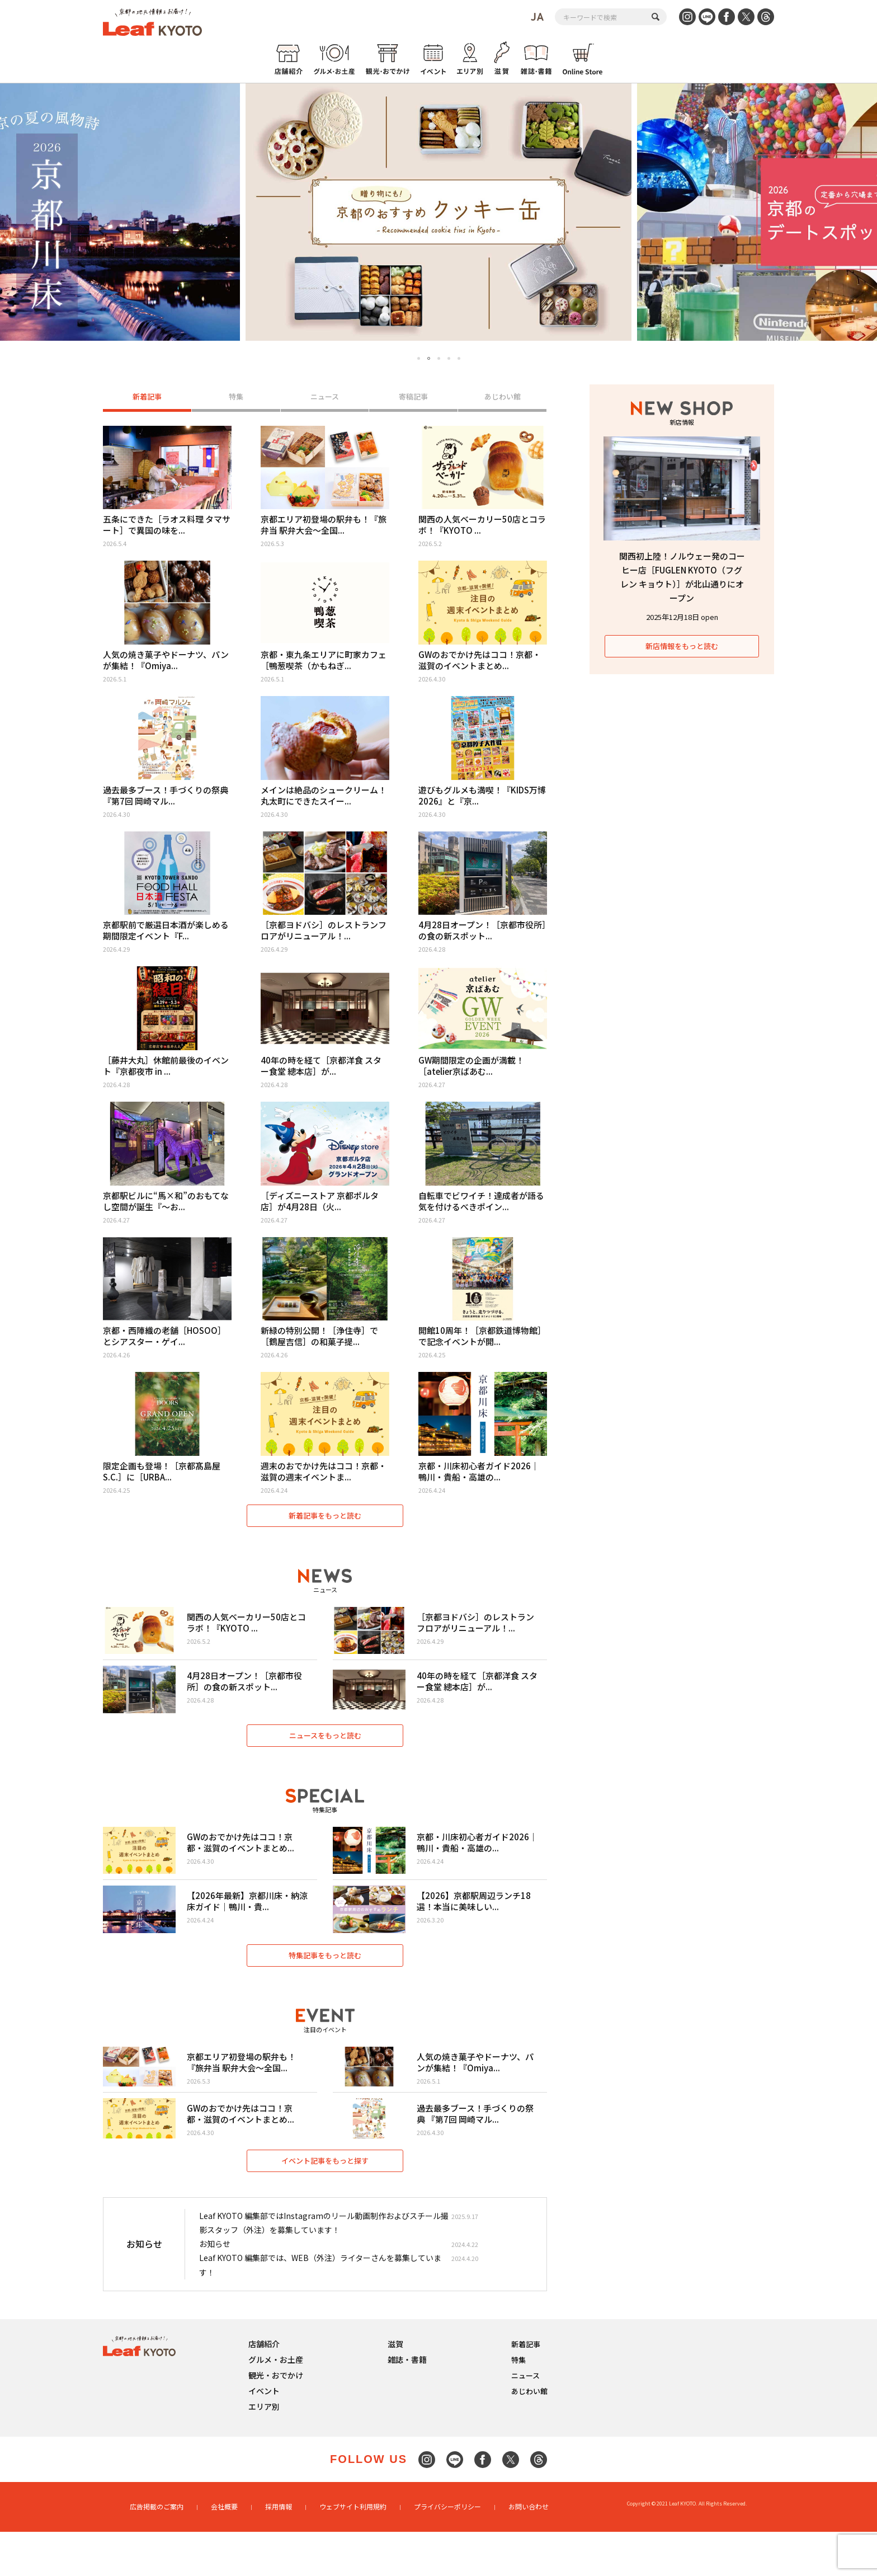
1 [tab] (418, 358)
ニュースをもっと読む (325, 1759)
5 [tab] (459, 358)
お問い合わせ (528, 2552)
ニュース (324, 397)
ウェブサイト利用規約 (352, 2552)
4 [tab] (448, 358)
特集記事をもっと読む (325, 1990)
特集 (236, 397)
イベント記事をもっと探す (325, 2207)
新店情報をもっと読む (681, 646)
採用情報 (278, 2552)
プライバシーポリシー (447, 2552)
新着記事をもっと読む (325, 1528)
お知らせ (214, 2290)
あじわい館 (503, 397)
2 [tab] (429, 359)
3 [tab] (438, 358)
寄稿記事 (413, 397)
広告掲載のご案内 (156, 2552)
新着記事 (147, 397)
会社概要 (224, 2552)
